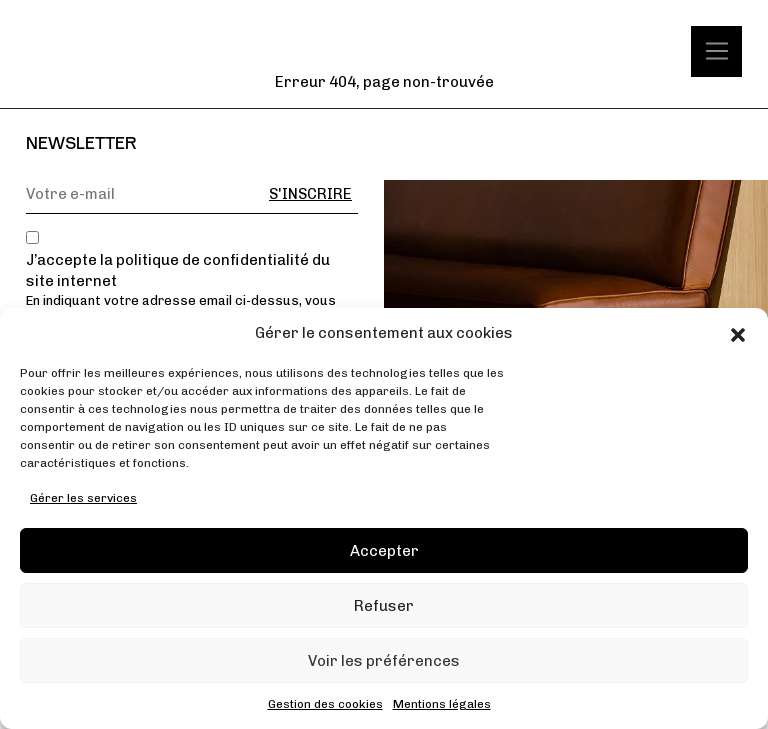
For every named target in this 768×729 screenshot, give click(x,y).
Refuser (384, 606)
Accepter (384, 551)
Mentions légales (442, 704)
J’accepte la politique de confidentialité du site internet (178, 270)
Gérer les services (83, 498)
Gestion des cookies (325, 704)
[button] (738, 334)
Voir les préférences (384, 661)
